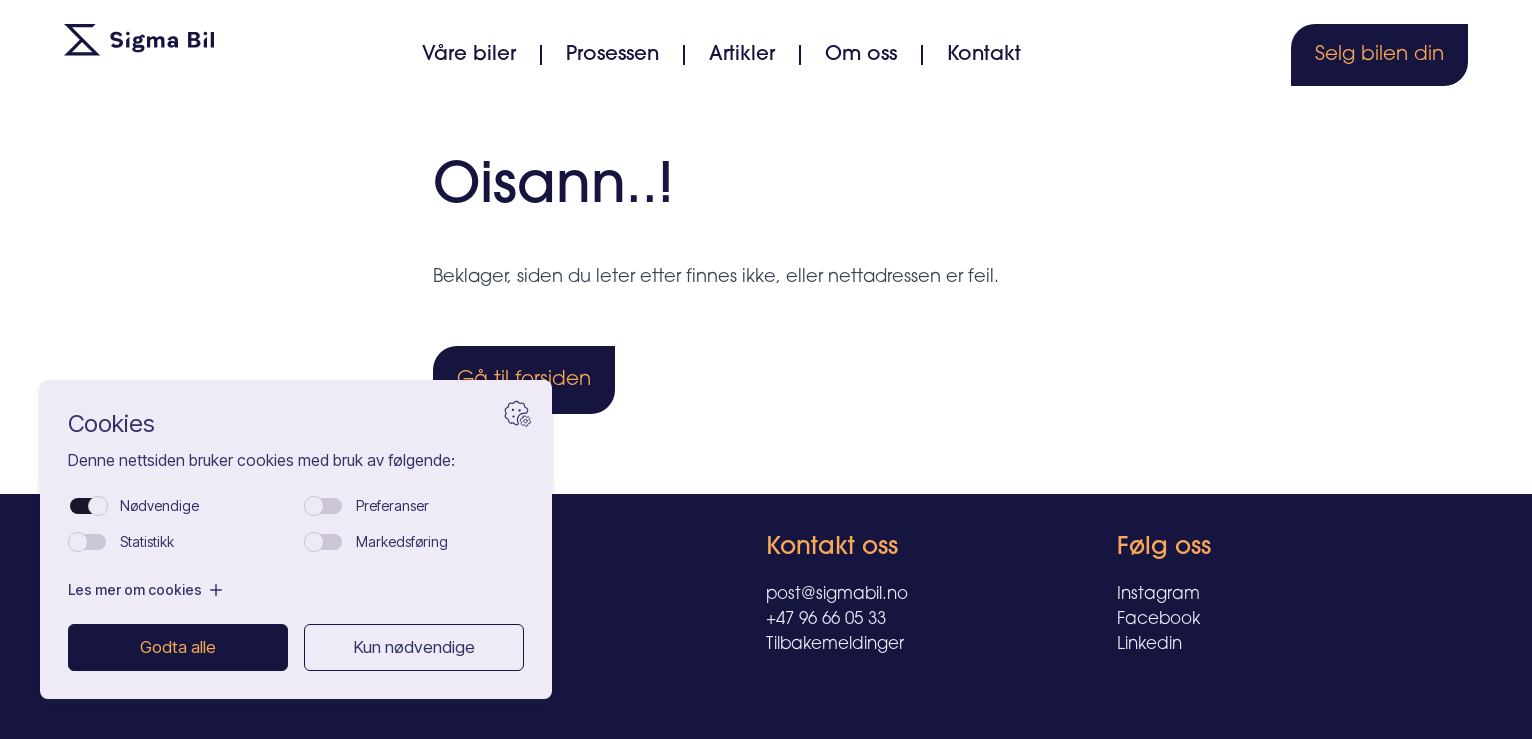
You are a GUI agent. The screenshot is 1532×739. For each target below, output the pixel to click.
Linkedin (1149, 644)
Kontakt (984, 55)
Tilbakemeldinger (835, 644)
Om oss (861, 55)
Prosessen (612, 55)
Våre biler (469, 55)
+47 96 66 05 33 (826, 619)
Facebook (1158, 619)
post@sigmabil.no (837, 594)
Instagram (1158, 594)
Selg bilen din (1379, 55)
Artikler (742, 55)
